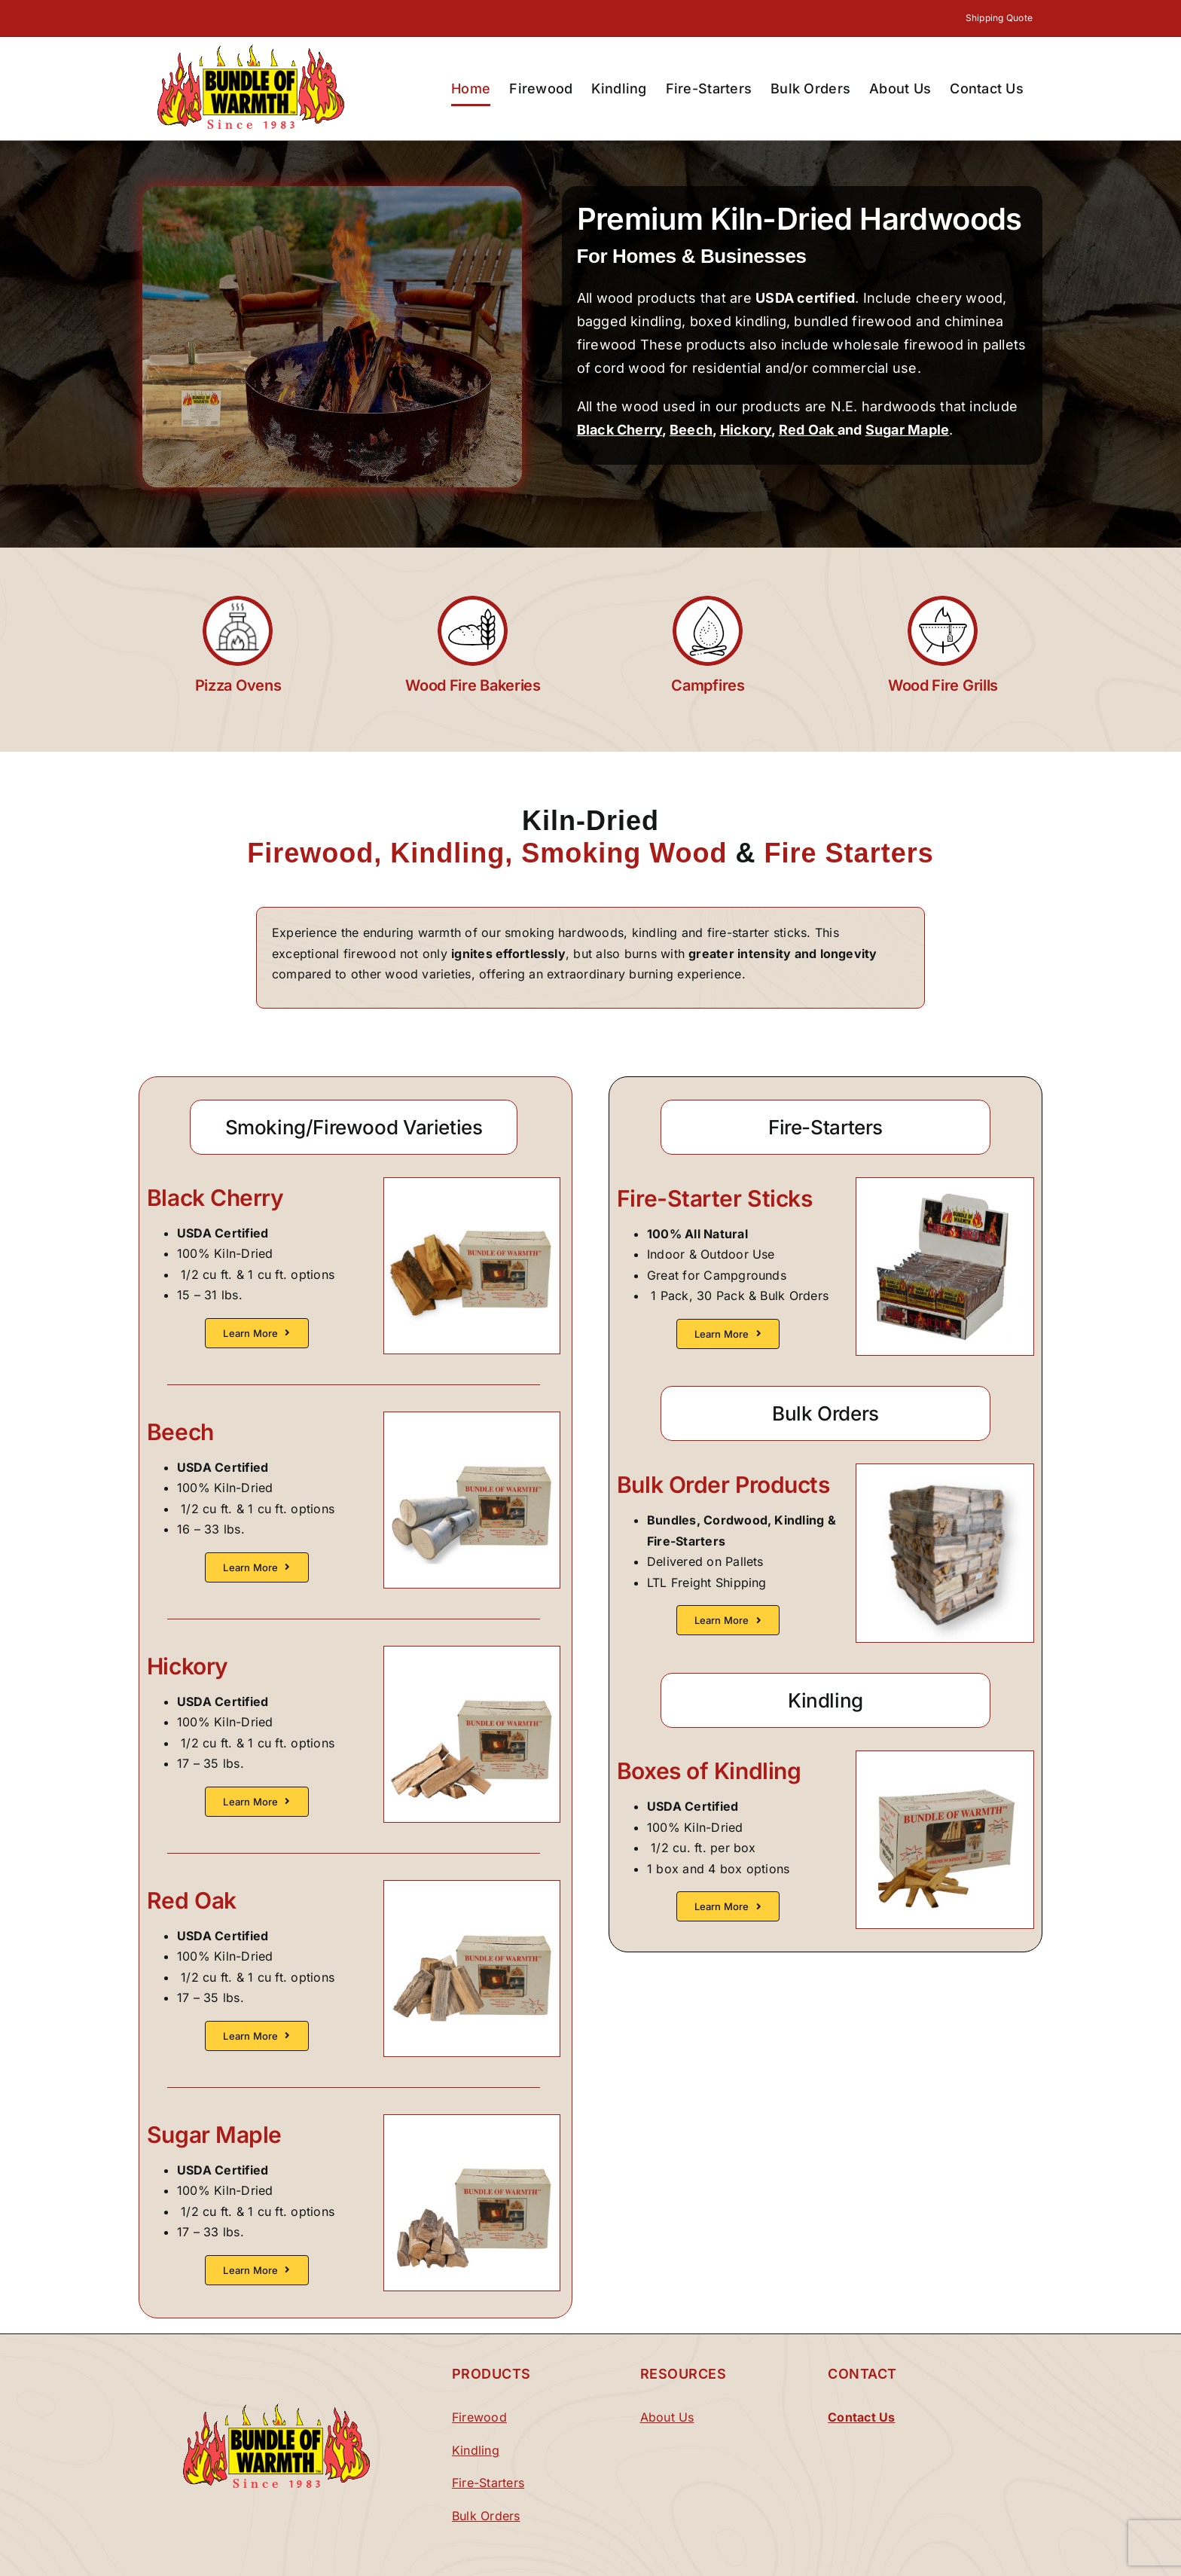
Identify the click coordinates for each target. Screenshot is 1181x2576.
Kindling (475, 2450)
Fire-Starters (488, 2482)
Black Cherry (620, 430)
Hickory (746, 430)
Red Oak (808, 430)
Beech (691, 430)
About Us (667, 2417)
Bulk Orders (486, 2515)
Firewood (479, 2417)
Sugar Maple (907, 430)
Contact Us (861, 2417)
